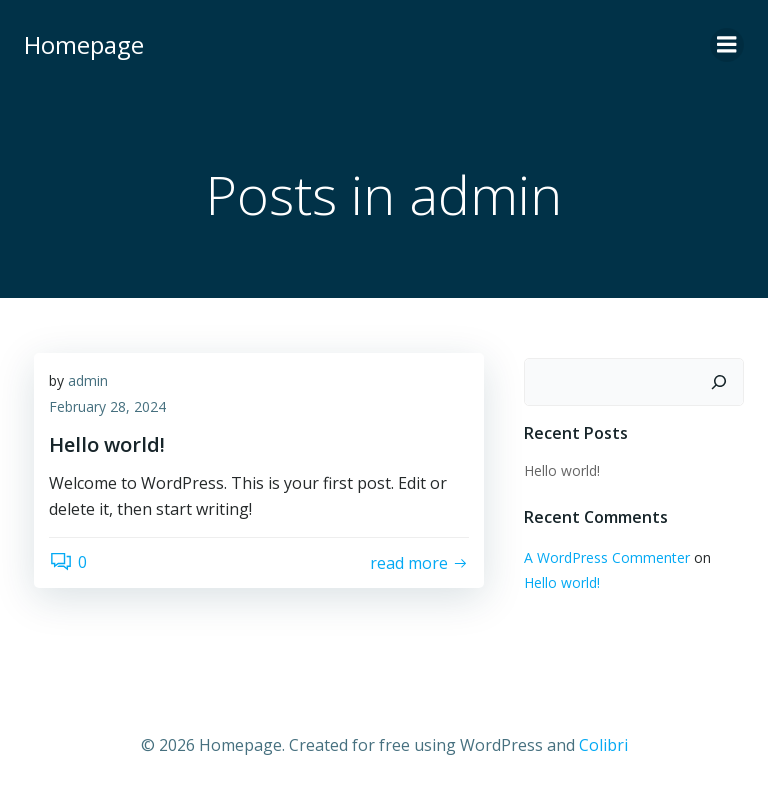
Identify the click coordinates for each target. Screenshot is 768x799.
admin (88, 380)
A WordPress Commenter (607, 557)
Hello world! (562, 470)
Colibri (603, 745)
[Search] (719, 382)
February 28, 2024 (107, 406)
